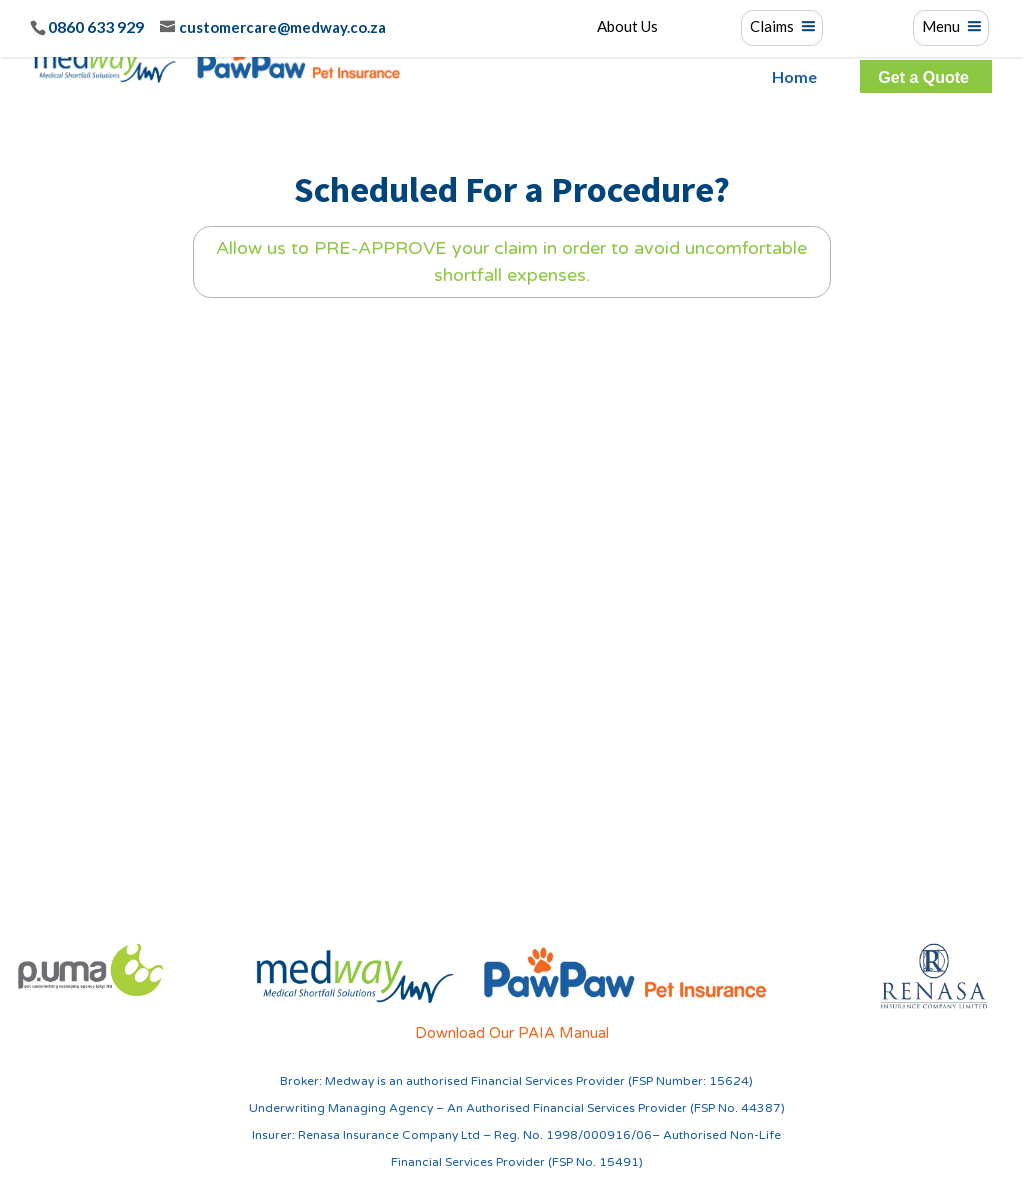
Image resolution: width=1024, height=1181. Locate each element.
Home (794, 77)
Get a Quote (923, 78)
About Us (627, 27)
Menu (941, 27)
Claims (772, 27)
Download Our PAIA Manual (512, 1033)
